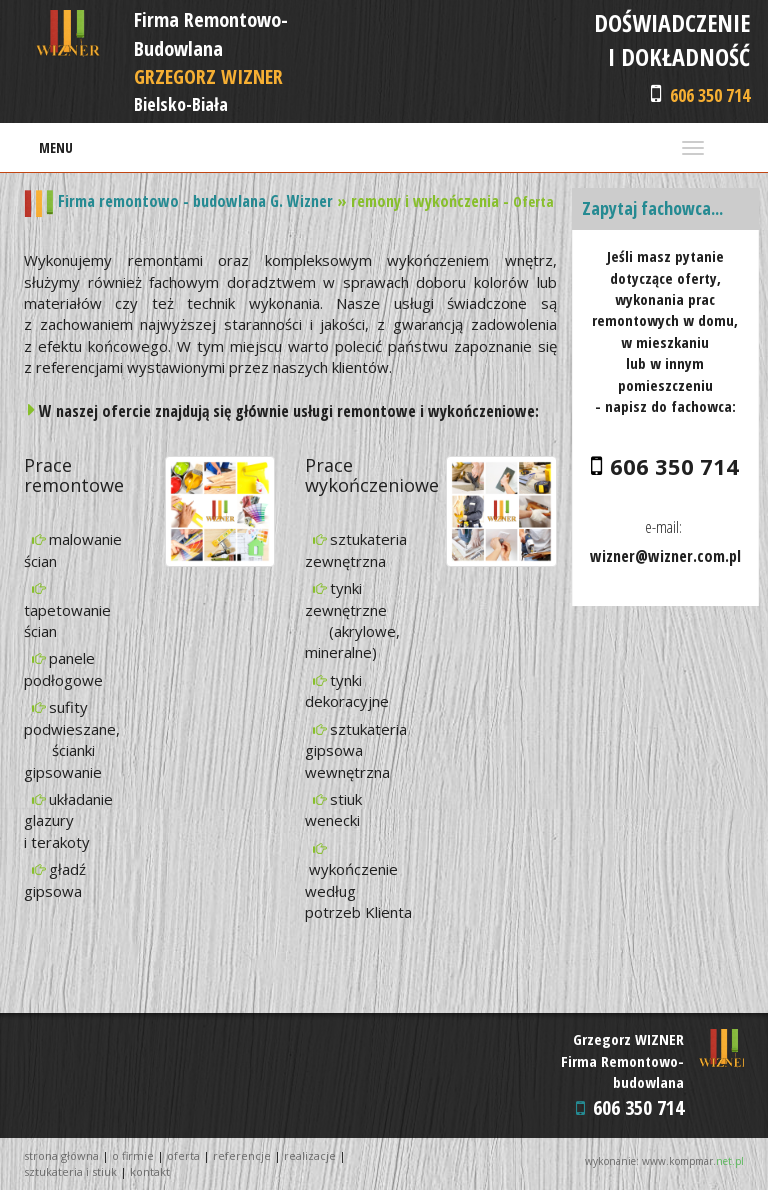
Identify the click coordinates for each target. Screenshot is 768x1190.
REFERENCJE (242, 1155)
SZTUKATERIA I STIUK (70, 1171)
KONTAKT (150, 1171)
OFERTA (183, 1155)
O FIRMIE (133, 1155)
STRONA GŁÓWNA (61, 1155)
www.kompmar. (693, 1161)
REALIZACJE (310, 1155)
